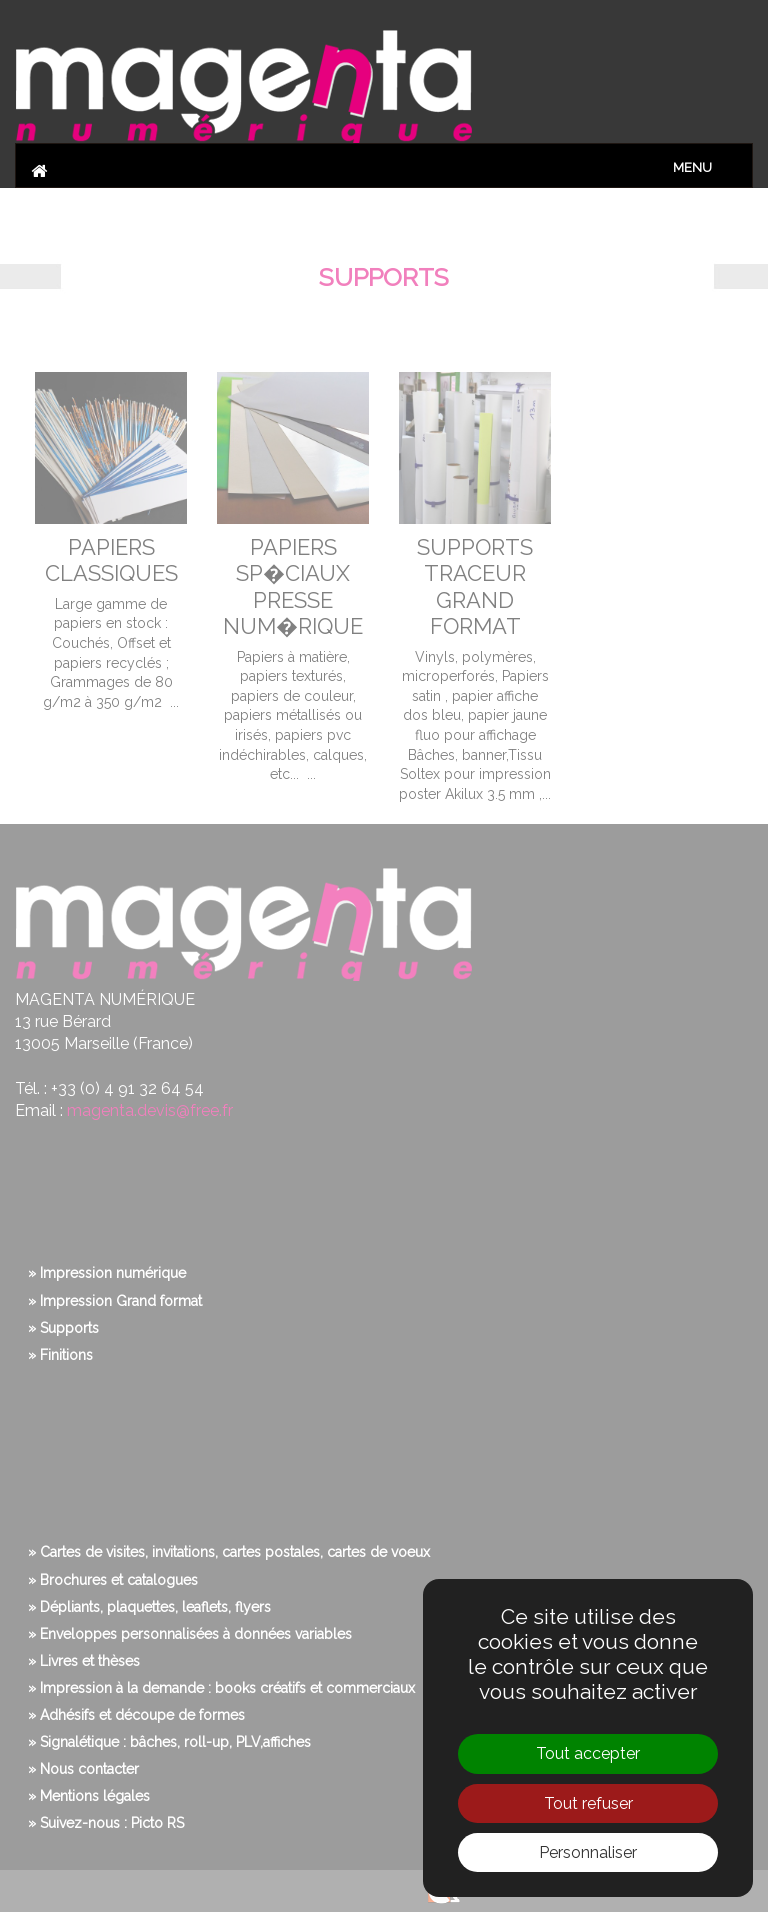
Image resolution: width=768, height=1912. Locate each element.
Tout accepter (588, 1753)
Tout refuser (588, 1803)
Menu (692, 167)
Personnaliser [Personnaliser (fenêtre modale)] (588, 1852)
